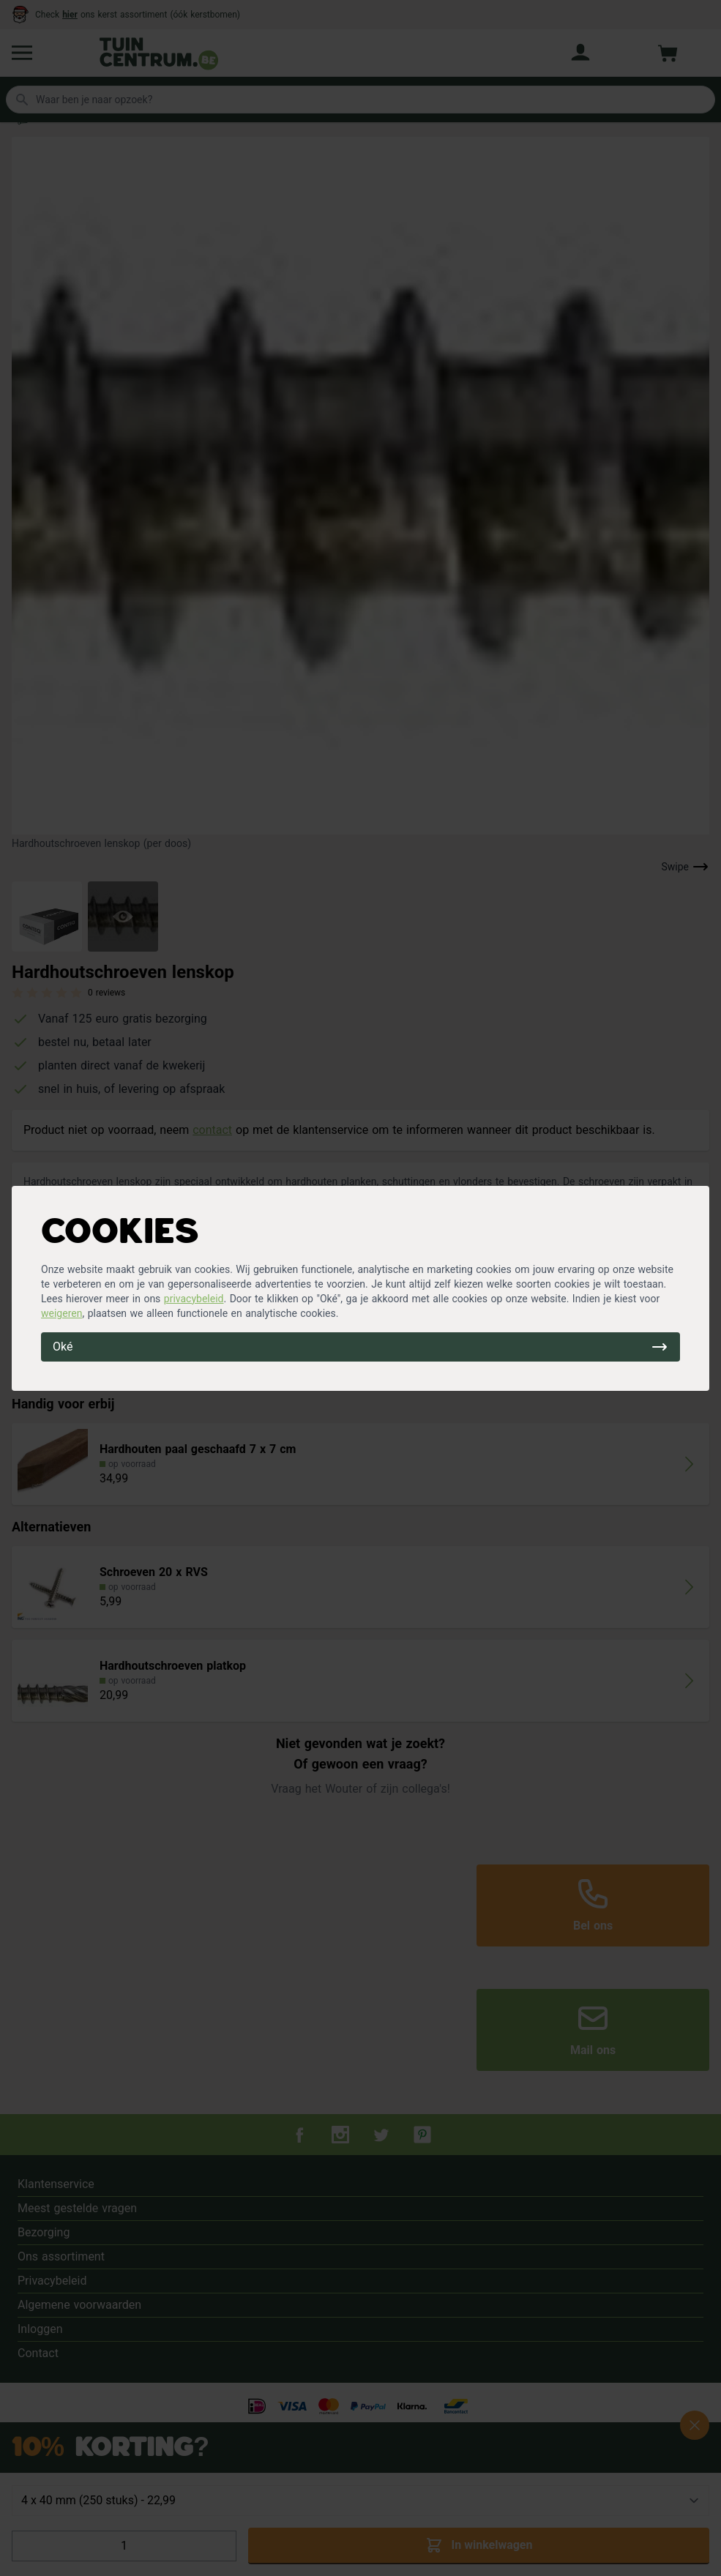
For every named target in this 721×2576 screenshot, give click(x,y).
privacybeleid (194, 1298)
